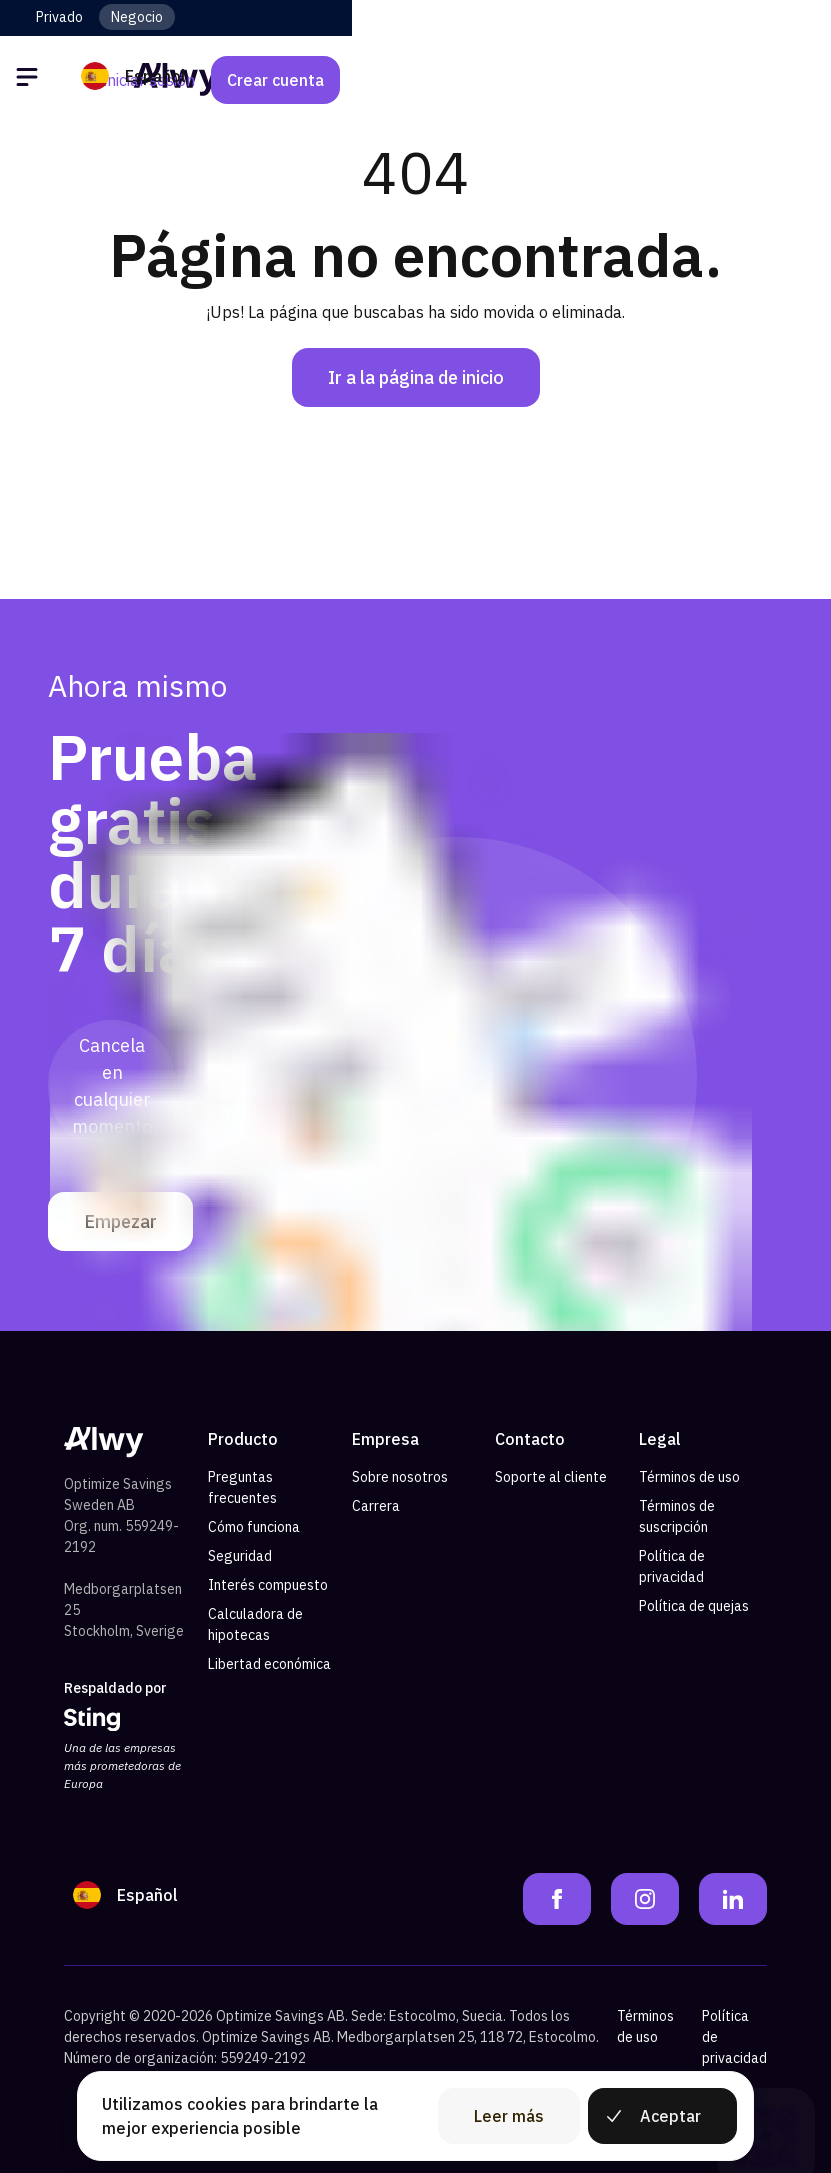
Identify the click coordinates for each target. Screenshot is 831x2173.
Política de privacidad (672, 1566)
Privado (59, 17)
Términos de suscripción (677, 1516)
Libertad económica (269, 1664)
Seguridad (240, 1556)
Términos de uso (689, 1477)
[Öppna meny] (30, 80)
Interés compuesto (268, 1585)
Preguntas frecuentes (242, 1487)
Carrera (376, 1506)
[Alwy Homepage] (416, 79)
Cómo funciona (254, 1527)
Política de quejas (694, 1606)
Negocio (137, 17)
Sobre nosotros (400, 1477)
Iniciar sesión (627, 80)
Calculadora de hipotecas (255, 1624)
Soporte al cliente (551, 1477)
